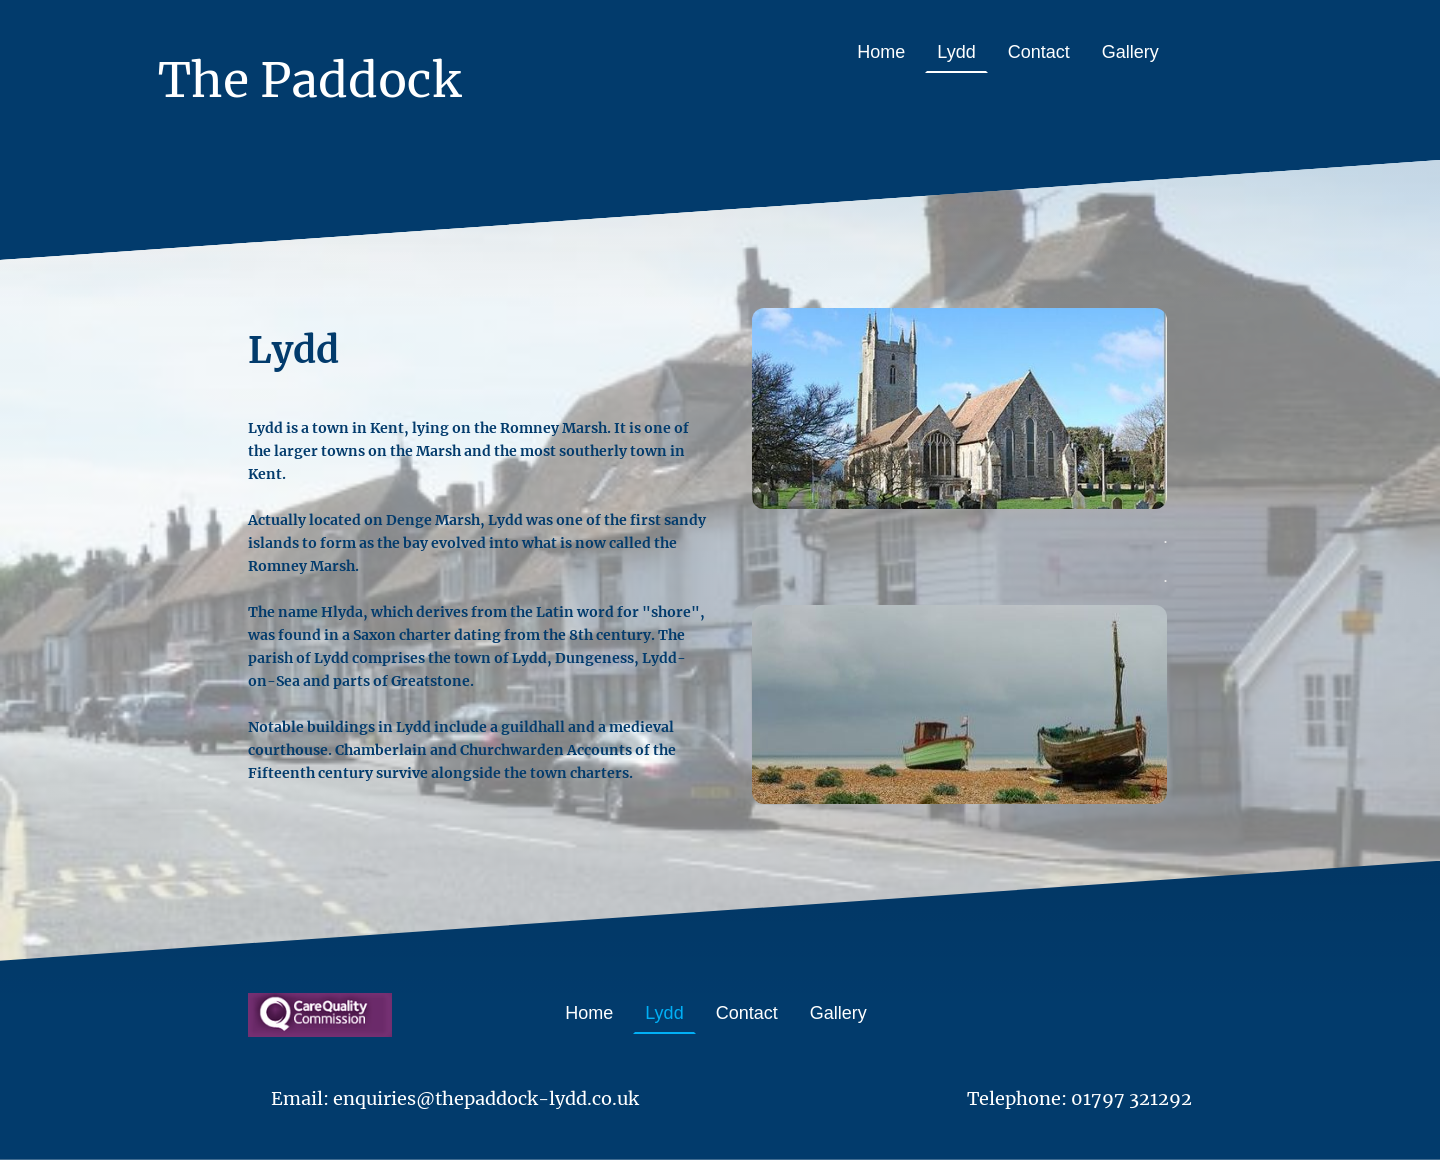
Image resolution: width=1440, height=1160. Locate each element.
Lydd (956, 52)
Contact (1039, 52)
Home (881, 52)
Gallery (1130, 52)
